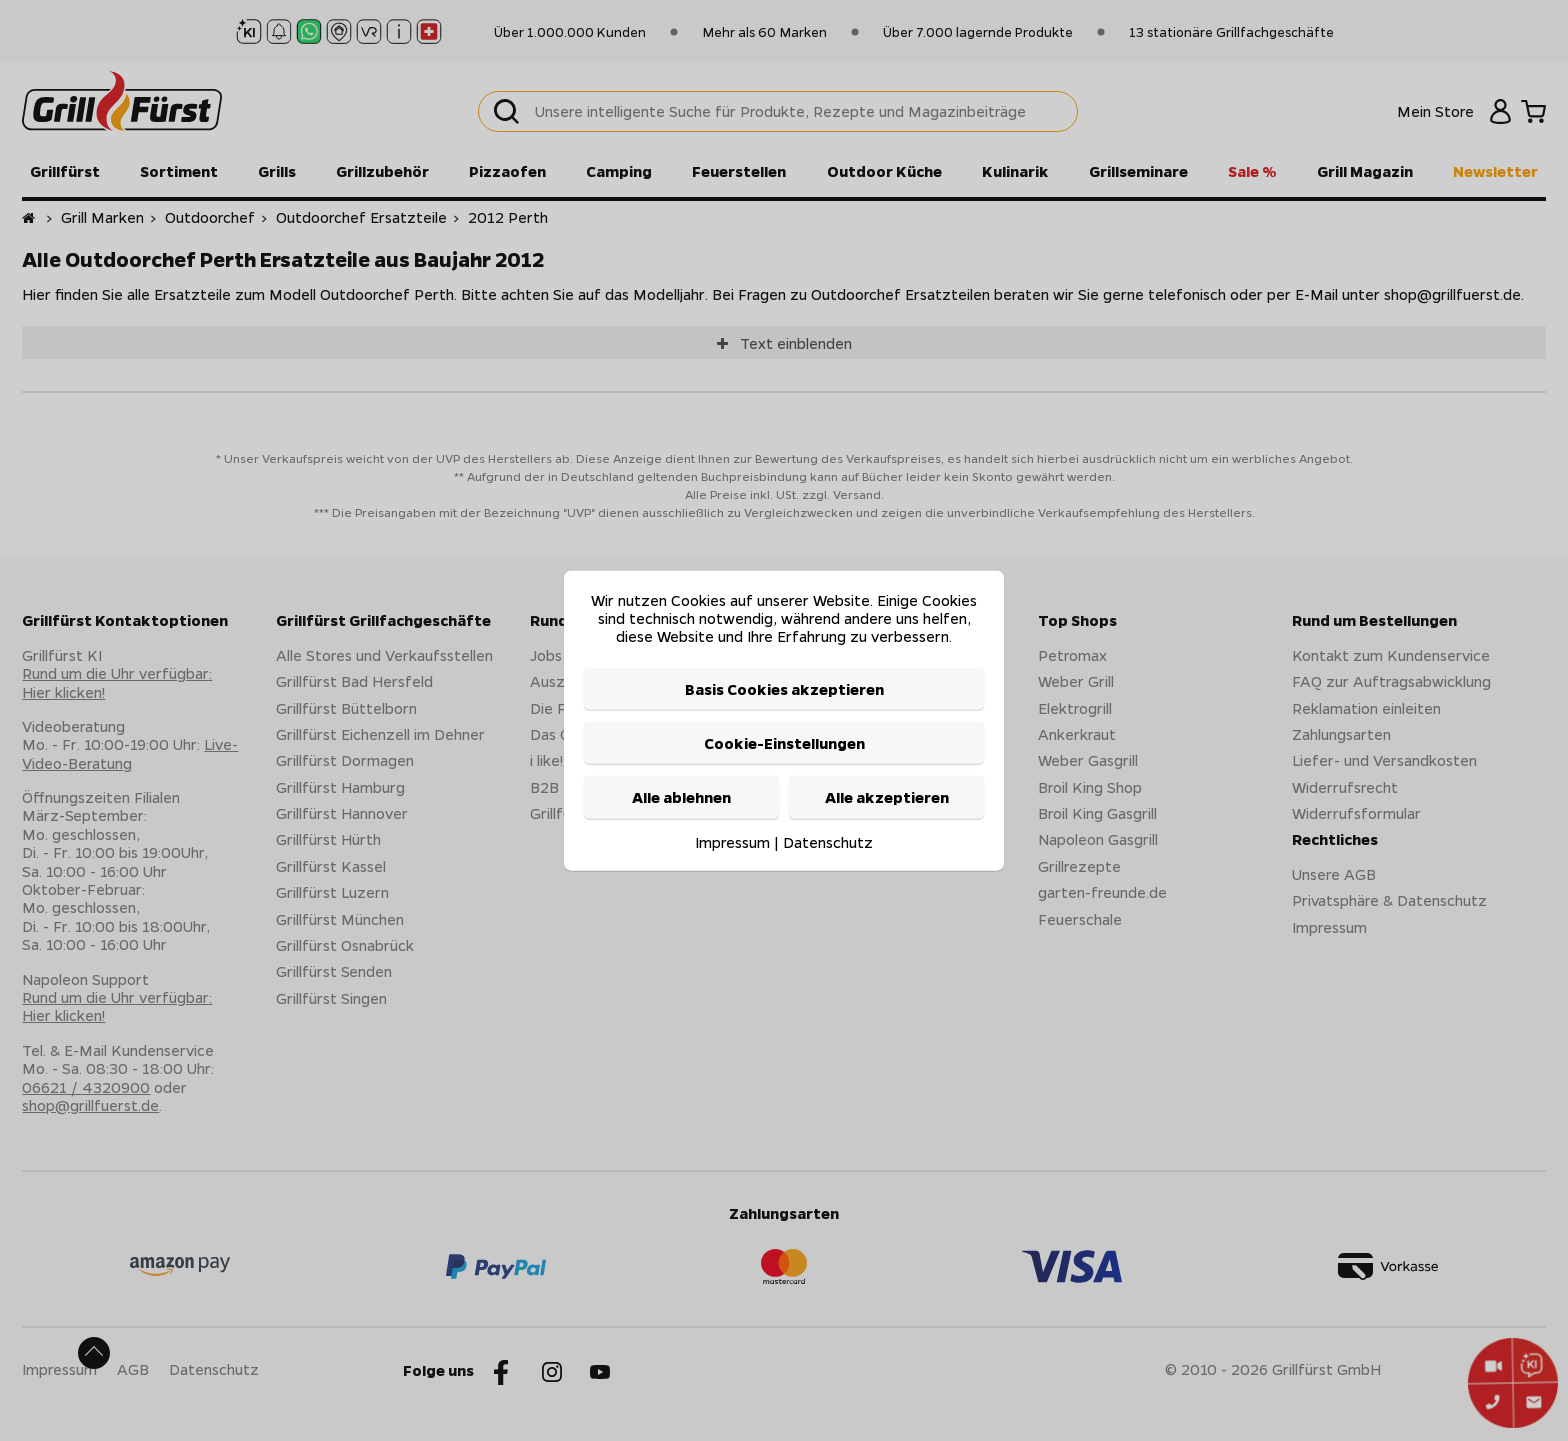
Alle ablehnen (681, 797)
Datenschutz (828, 841)
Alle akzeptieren (887, 797)
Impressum (732, 841)
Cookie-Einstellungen (784, 743)
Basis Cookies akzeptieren (784, 688)
